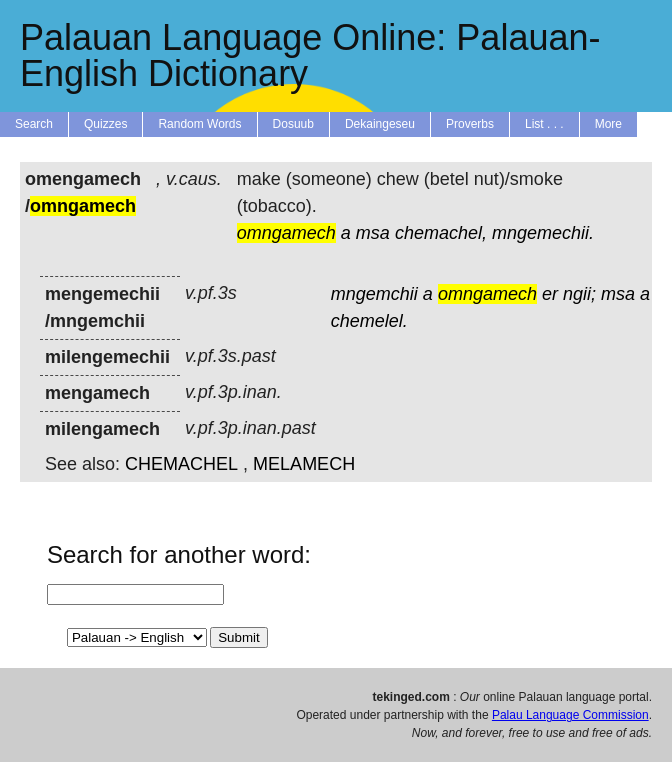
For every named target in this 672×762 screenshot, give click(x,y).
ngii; (579, 294)
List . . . (544, 124)
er (550, 294)
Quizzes (105, 124)
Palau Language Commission (570, 715)
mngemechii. (543, 233)
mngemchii (374, 294)
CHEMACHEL (181, 464)
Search (34, 124)
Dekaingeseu (380, 124)
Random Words (199, 124)
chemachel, (441, 233)
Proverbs (470, 124)
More (608, 124)
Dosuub (293, 124)
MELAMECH (304, 464)
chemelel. (369, 321)
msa (373, 233)
